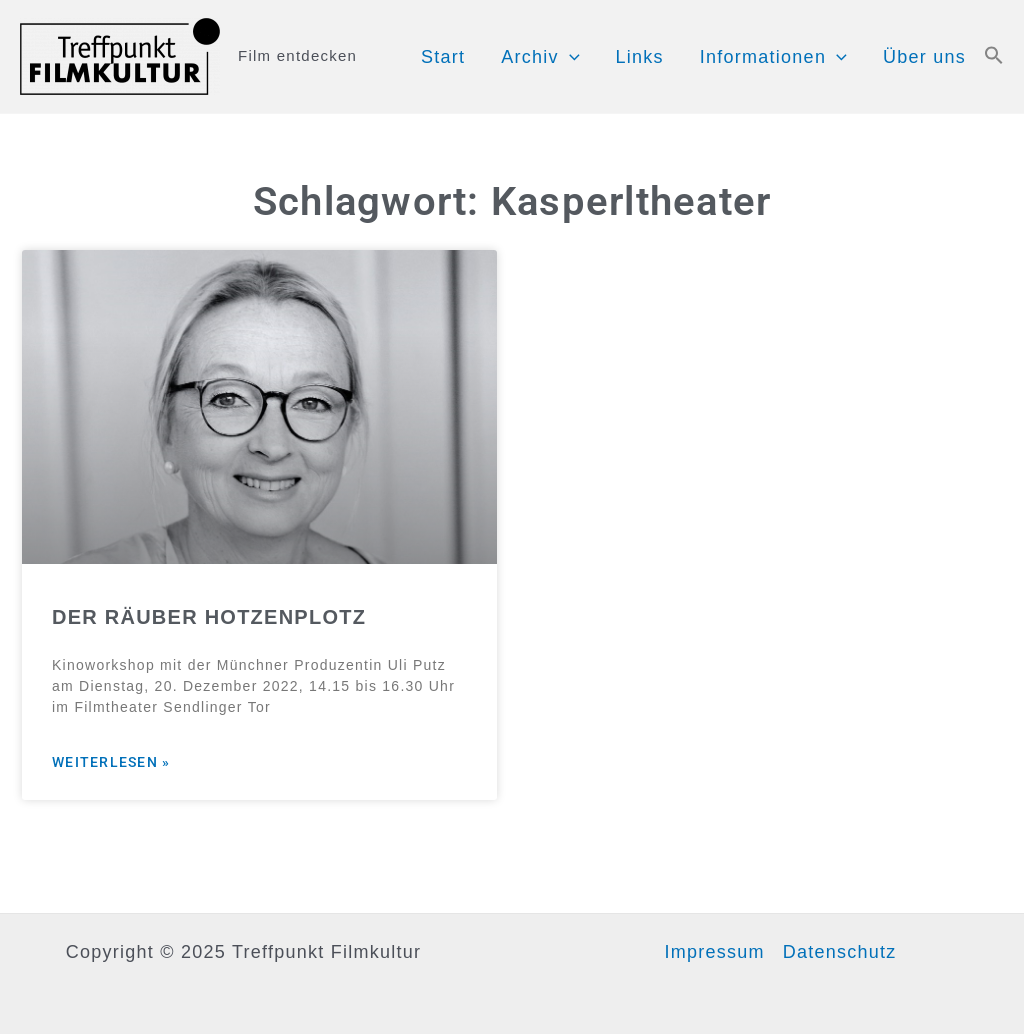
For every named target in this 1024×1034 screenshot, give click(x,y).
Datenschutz (840, 952)
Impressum (714, 952)
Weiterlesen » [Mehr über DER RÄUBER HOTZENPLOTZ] (111, 762)
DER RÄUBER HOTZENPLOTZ (209, 617)
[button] (994, 56)
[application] (569, 57)
